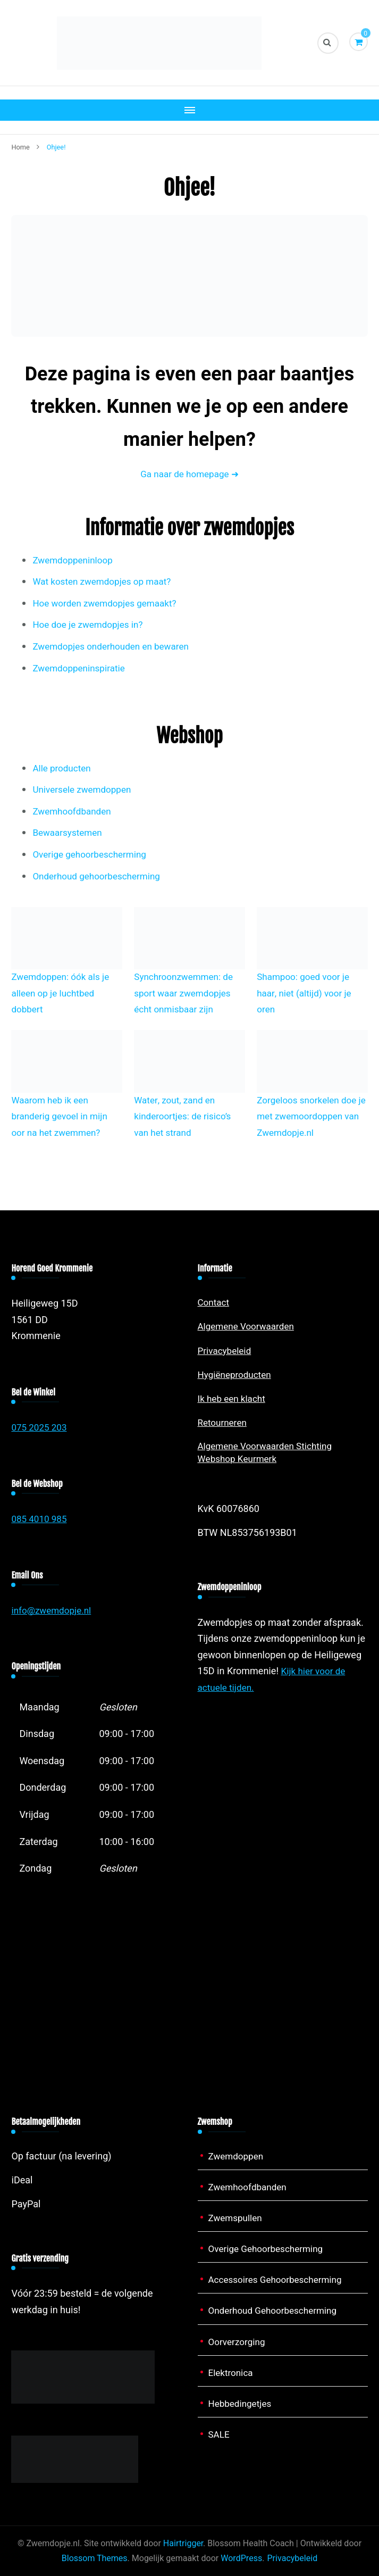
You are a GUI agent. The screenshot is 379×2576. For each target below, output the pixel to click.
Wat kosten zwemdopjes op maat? (105, 581)
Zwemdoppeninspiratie (81, 668)
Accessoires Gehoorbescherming (279, 2279)
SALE (219, 2434)
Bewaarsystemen (69, 832)
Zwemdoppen (237, 2156)
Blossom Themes (95, 2558)
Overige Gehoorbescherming (269, 2248)
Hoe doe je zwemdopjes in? (90, 624)
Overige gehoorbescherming (92, 854)
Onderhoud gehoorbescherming (99, 876)
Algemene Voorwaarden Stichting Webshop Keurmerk (269, 1453)
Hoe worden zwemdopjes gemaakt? (108, 603)
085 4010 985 (40, 1518)
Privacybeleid (226, 1350)
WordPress (241, 2558)
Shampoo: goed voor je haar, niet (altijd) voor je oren (307, 992)
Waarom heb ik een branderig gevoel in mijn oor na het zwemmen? (62, 1116)
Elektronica (232, 2372)
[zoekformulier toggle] (328, 42)
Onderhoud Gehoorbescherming (276, 2310)
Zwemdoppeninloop (74, 560)
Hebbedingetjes (241, 2403)
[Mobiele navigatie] (189, 109)
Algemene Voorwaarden (249, 1326)
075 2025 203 (40, 1427)
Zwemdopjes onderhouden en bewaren (114, 646)
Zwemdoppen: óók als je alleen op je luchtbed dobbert (62, 992)
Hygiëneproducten (236, 1374)
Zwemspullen (236, 2217)
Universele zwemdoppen (84, 789)
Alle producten (63, 768)
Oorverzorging (238, 2341)
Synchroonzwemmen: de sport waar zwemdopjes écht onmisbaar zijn (186, 992)
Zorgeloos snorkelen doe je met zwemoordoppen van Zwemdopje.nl (309, 1116)
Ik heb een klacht (233, 1398)
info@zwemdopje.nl (53, 1610)
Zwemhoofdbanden (73, 811)
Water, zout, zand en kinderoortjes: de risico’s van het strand (185, 1116)
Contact (214, 1302)
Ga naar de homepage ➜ (189, 474)
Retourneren (224, 1422)
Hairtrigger (183, 2543)
